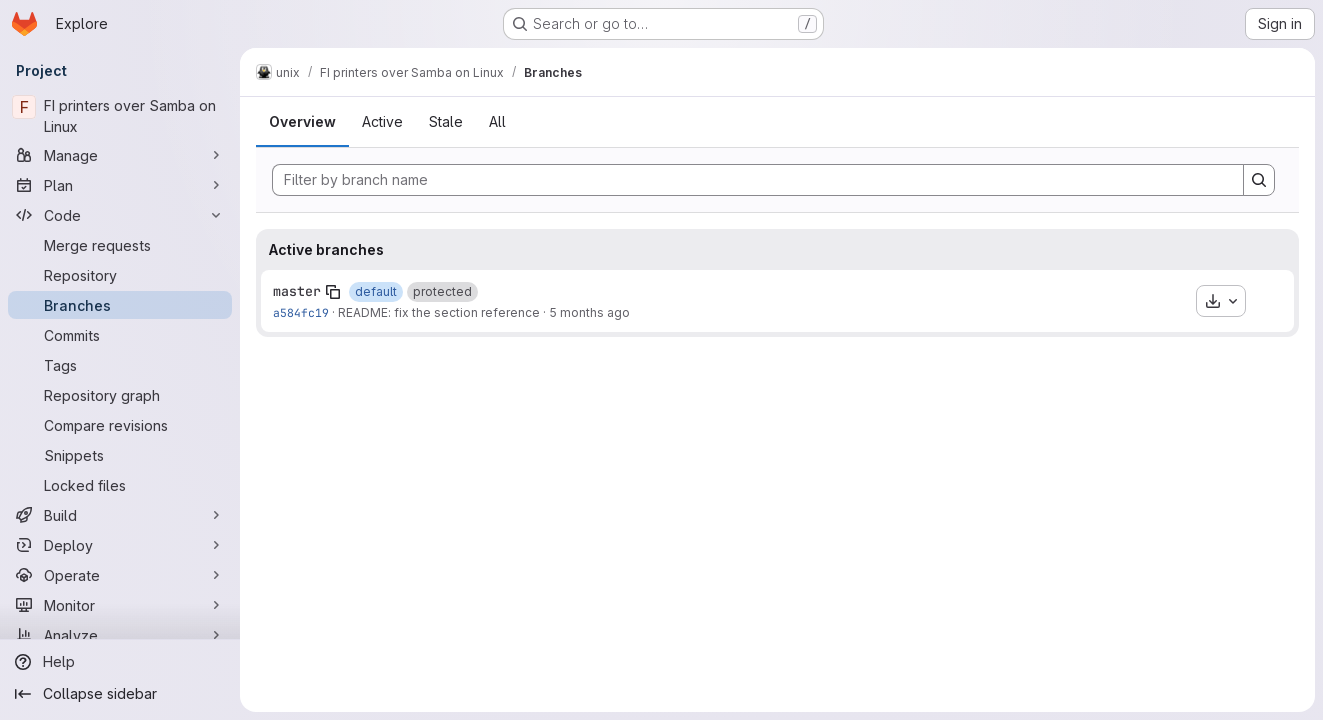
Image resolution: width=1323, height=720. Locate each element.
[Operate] (120, 575)
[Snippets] (120, 455)
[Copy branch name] (333, 292)
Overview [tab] (302, 121)
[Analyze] (120, 635)
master (297, 291)
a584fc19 (301, 312)
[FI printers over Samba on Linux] (120, 116)
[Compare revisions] (120, 425)
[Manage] (120, 155)
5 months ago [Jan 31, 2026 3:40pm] (589, 312)
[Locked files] (120, 485)
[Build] (120, 515)
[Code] (120, 215)
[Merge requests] (120, 245)
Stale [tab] (446, 121)
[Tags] (120, 365)
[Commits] (120, 335)
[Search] (1259, 180)
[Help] (120, 662)
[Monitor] (120, 605)
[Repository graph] (120, 395)
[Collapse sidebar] (120, 694)
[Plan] (120, 185)
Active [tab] (382, 121)
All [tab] (497, 121)
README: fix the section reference (439, 312)
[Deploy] (120, 545)
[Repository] (120, 275)
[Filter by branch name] (758, 180)
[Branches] (120, 305)
